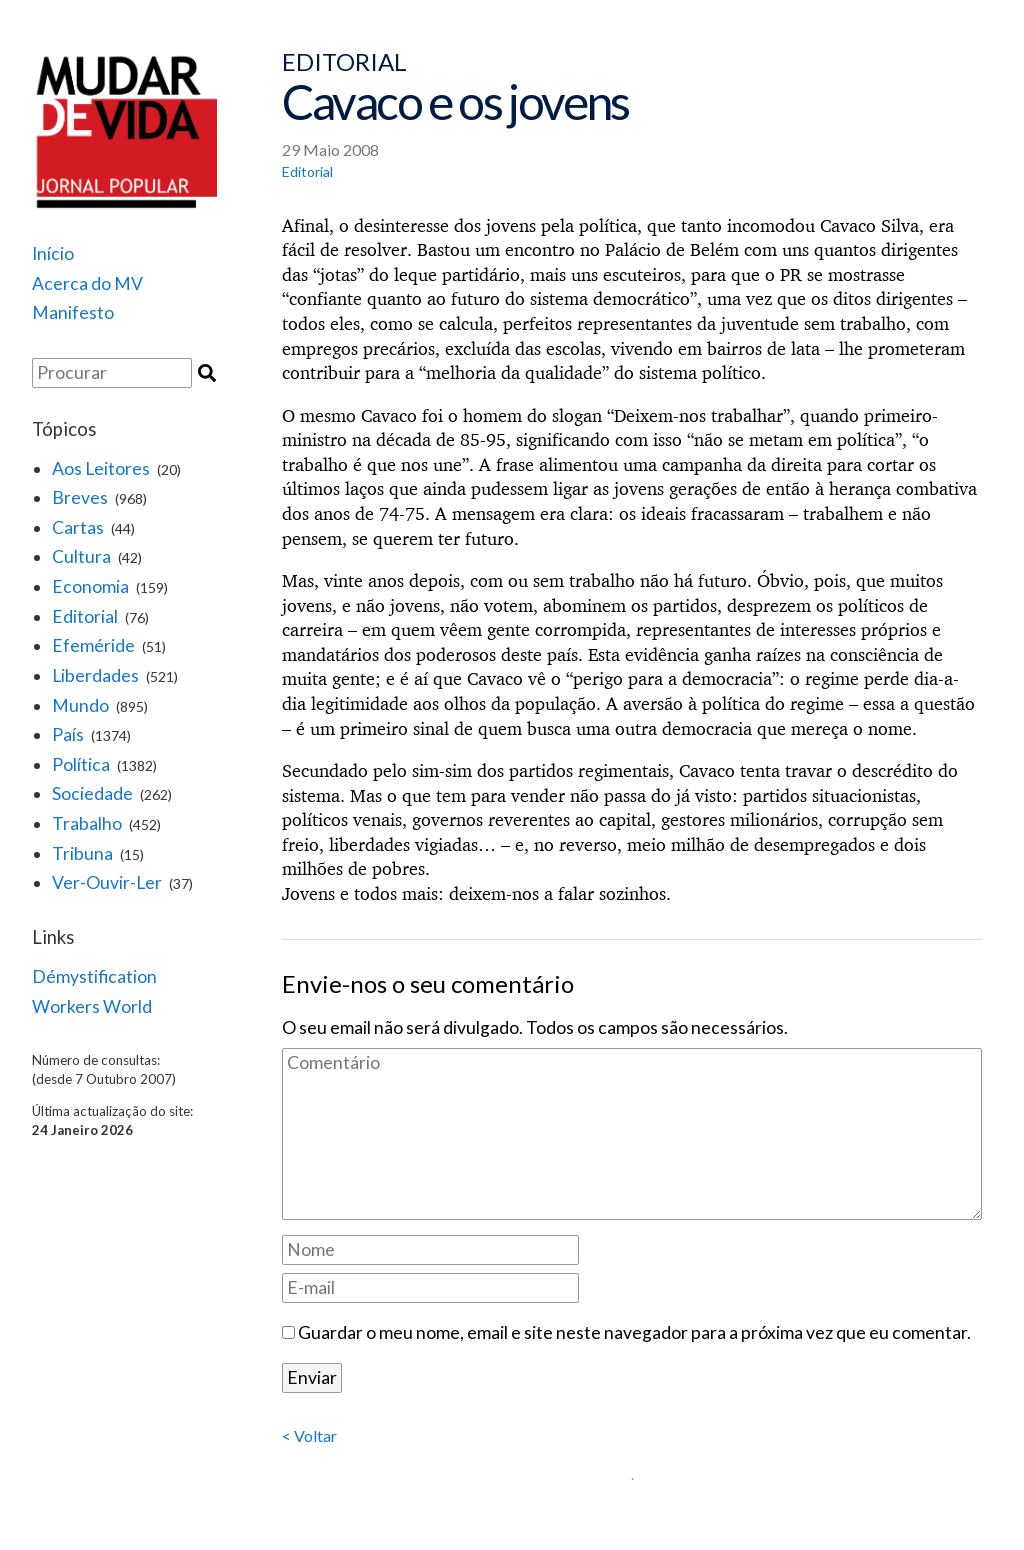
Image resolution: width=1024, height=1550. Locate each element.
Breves (80, 497)
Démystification (94, 976)
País (68, 734)
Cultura (81, 556)
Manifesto (73, 312)
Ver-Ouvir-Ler (107, 882)
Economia (90, 586)
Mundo (80, 705)
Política (81, 764)
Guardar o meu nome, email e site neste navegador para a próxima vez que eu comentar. (634, 1332)
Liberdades (95, 675)
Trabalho (87, 823)
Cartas (78, 527)
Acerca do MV (87, 283)
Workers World (92, 1006)
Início (53, 253)
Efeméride (93, 645)
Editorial (85, 616)
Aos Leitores (101, 468)
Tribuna (82, 853)
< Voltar (309, 1435)
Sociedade (92, 793)
